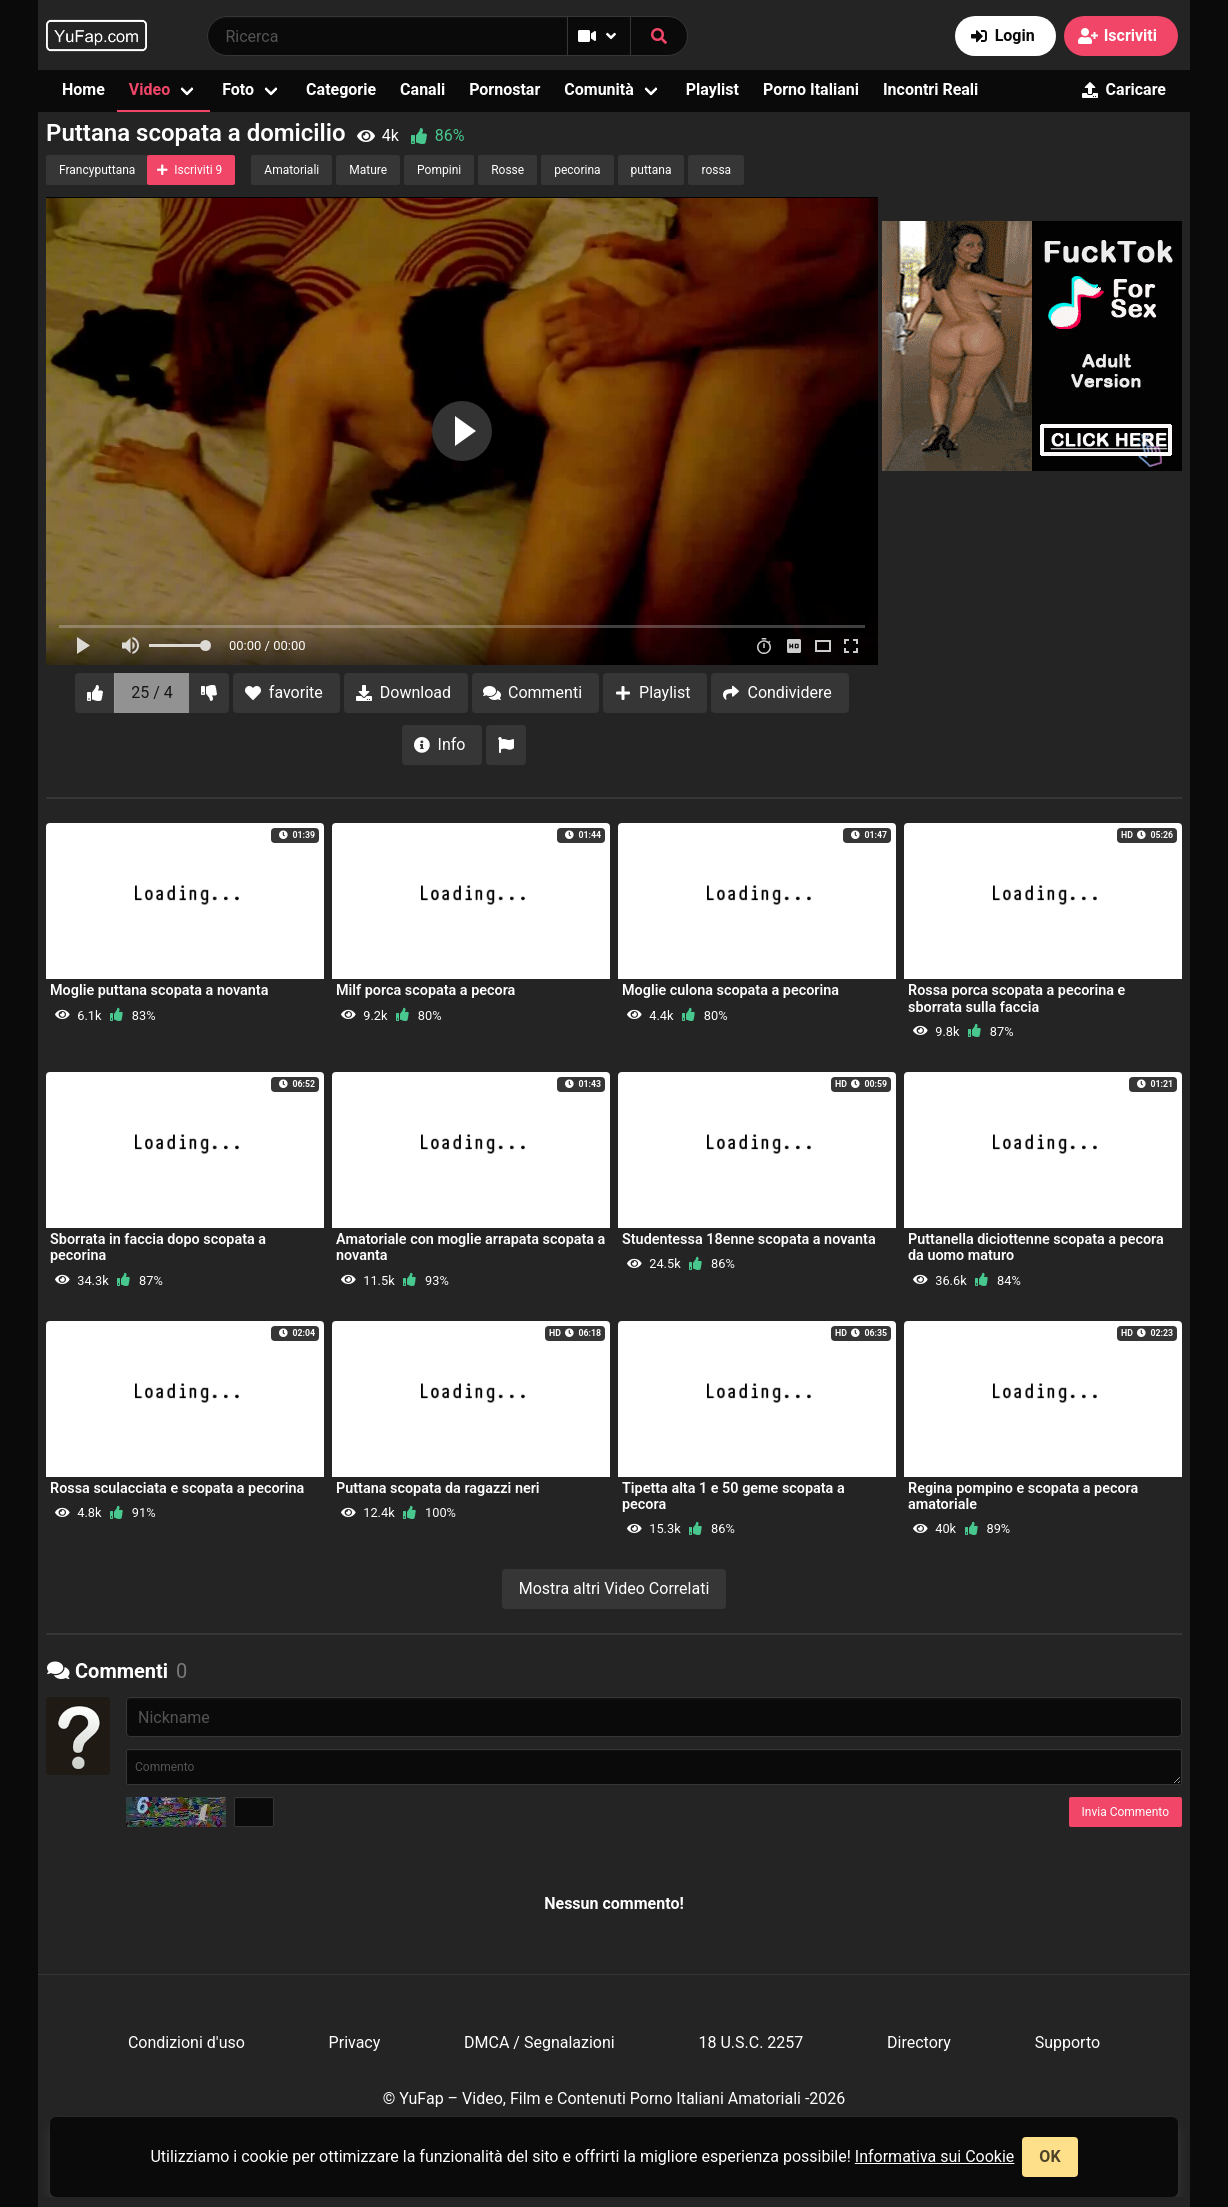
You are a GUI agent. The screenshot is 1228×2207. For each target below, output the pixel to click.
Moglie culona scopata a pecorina (730, 990)
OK (1049, 2156)
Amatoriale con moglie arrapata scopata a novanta (470, 1247)
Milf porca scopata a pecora (425, 990)
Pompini (439, 170)
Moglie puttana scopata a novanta (159, 990)
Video (149, 89)
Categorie (341, 89)
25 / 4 (152, 692)
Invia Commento (1125, 1812)
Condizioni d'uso (186, 2042)
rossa (716, 170)
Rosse (507, 170)
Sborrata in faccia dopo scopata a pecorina (158, 1247)
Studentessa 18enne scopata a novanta (749, 1239)
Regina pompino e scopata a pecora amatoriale (1023, 1496)
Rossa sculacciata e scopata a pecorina (177, 1488)
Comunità (599, 89)
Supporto (1067, 2042)
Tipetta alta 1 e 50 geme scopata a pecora (733, 1496)
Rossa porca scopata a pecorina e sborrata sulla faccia (1016, 998)
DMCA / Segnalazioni (539, 2042)
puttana (651, 170)
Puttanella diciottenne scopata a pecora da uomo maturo (1036, 1247)
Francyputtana (97, 170)
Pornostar (504, 89)
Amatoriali (291, 170)
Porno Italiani (811, 89)
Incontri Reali (930, 89)
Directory (919, 2042)
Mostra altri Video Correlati (614, 1588)
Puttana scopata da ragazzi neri (438, 1488)
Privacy (355, 2042)
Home (83, 89)
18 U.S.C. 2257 (750, 2042)
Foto (238, 89)
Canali (422, 89)
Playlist (712, 89)
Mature (368, 170)
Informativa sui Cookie (935, 2156)
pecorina (577, 170)
